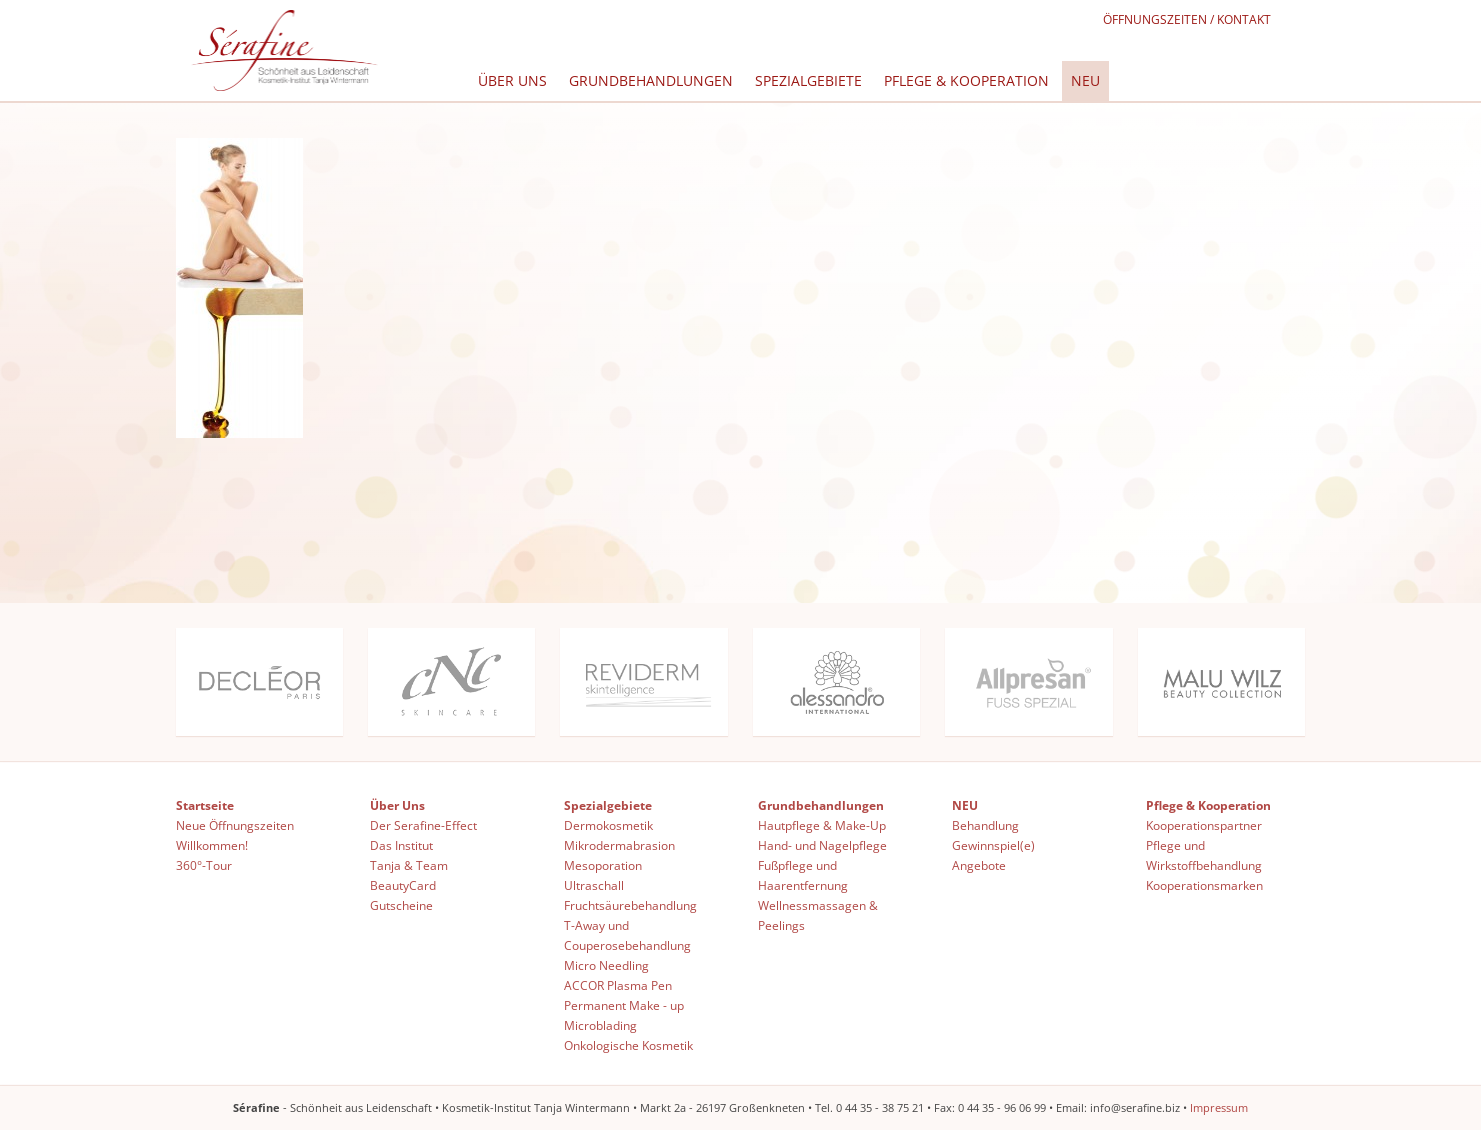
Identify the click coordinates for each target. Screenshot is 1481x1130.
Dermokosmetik (608, 825)
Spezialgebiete (808, 80)
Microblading (600, 1025)
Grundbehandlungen (651, 80)
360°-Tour (204, 865)
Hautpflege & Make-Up (822, 825)
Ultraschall (594, 885)
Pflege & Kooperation (966, 80)
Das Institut (401, 845)
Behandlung (985, 825)
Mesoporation (603, 865)
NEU (1085, 80)
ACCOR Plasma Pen (618, 985)
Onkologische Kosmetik (628, 1045)
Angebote (979, 865)
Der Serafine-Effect (423, 825)
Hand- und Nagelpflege (822, 845)
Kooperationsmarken (1204, 885)
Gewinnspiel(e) (993, 845)
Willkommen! (212, 845)
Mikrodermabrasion (619, 845)
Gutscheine (401, 905)
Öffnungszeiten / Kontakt (1187, 19)
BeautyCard (403, 885)
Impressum (1219, 1107)
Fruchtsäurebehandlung (630, 905)
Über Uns (512, 80)
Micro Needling (606, 965)
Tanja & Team (409, 865)
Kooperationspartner (1204, 825)
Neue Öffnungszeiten (235, 825)
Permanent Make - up (624, 1005)
